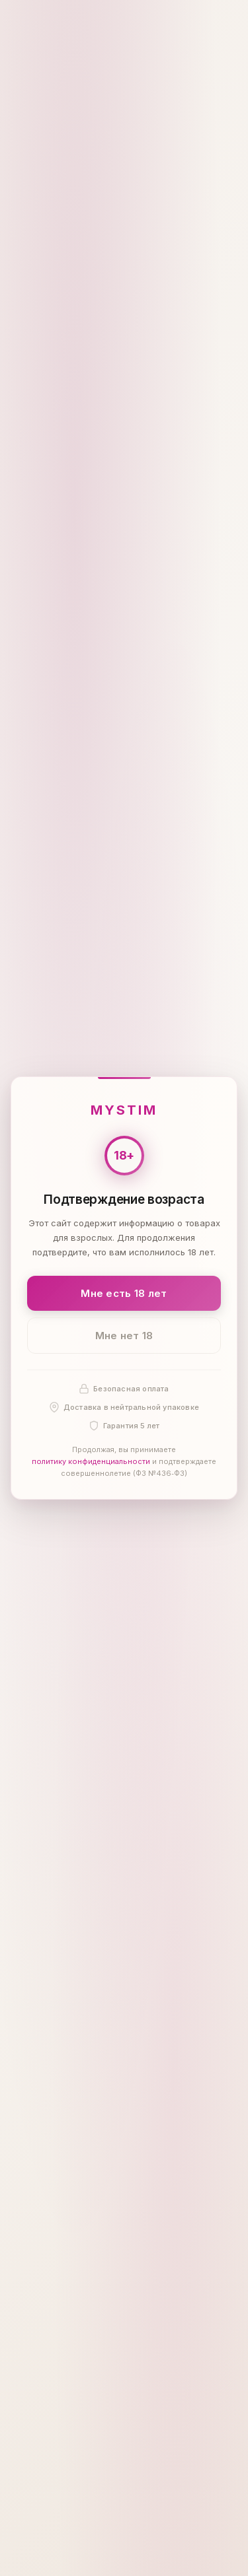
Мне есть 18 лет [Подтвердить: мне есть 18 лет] (124, 1292)
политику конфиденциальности (91, 1461)
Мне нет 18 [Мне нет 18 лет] (124, 1335)
